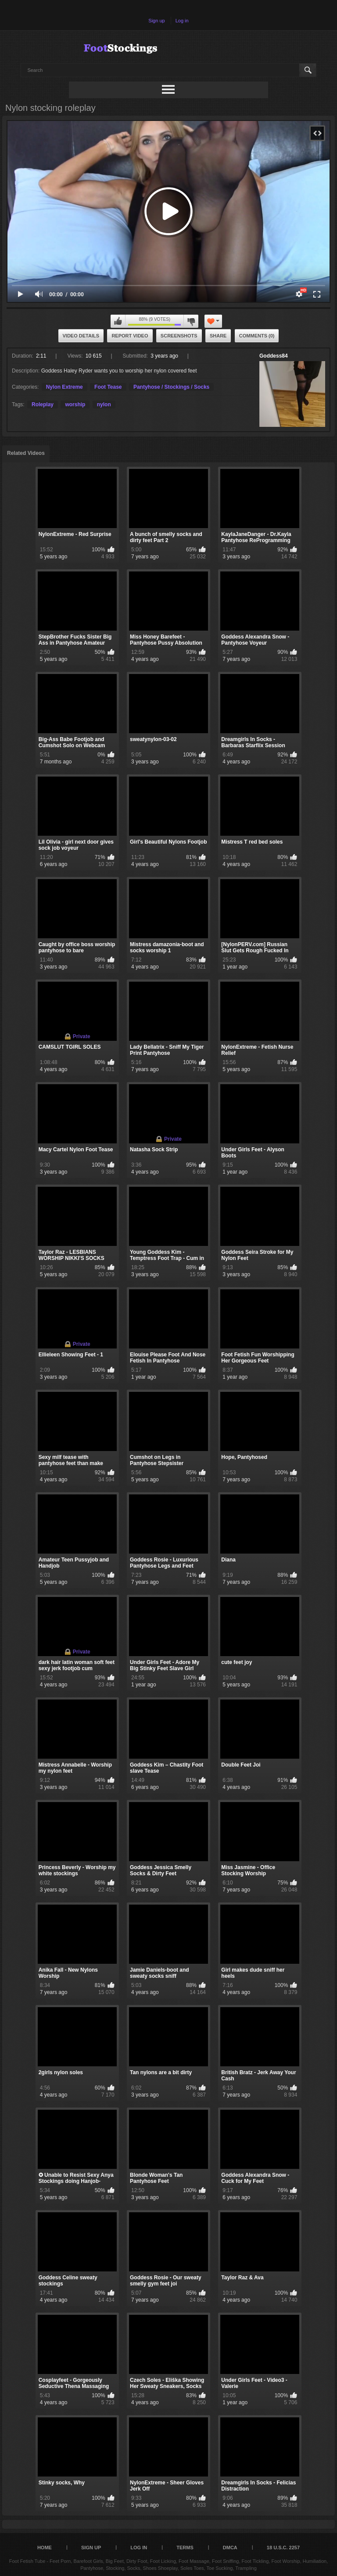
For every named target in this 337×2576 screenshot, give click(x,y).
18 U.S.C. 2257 (283, 2547)
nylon (104, 404)
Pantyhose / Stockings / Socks (171, 387)
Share (218, 335)
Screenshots (179, 335)
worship (75, 404)
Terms (185, 2547)
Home (44, 2547)
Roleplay (43, 404)
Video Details (81, 335)
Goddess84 (273, 356)
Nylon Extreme (64, 387)
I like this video (118, 321)
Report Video (129, 335)
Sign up (156, 20)
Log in (182, 20)
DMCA (230, 2547)
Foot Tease (108, 387)
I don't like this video (190, 321)
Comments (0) (257, 335)
